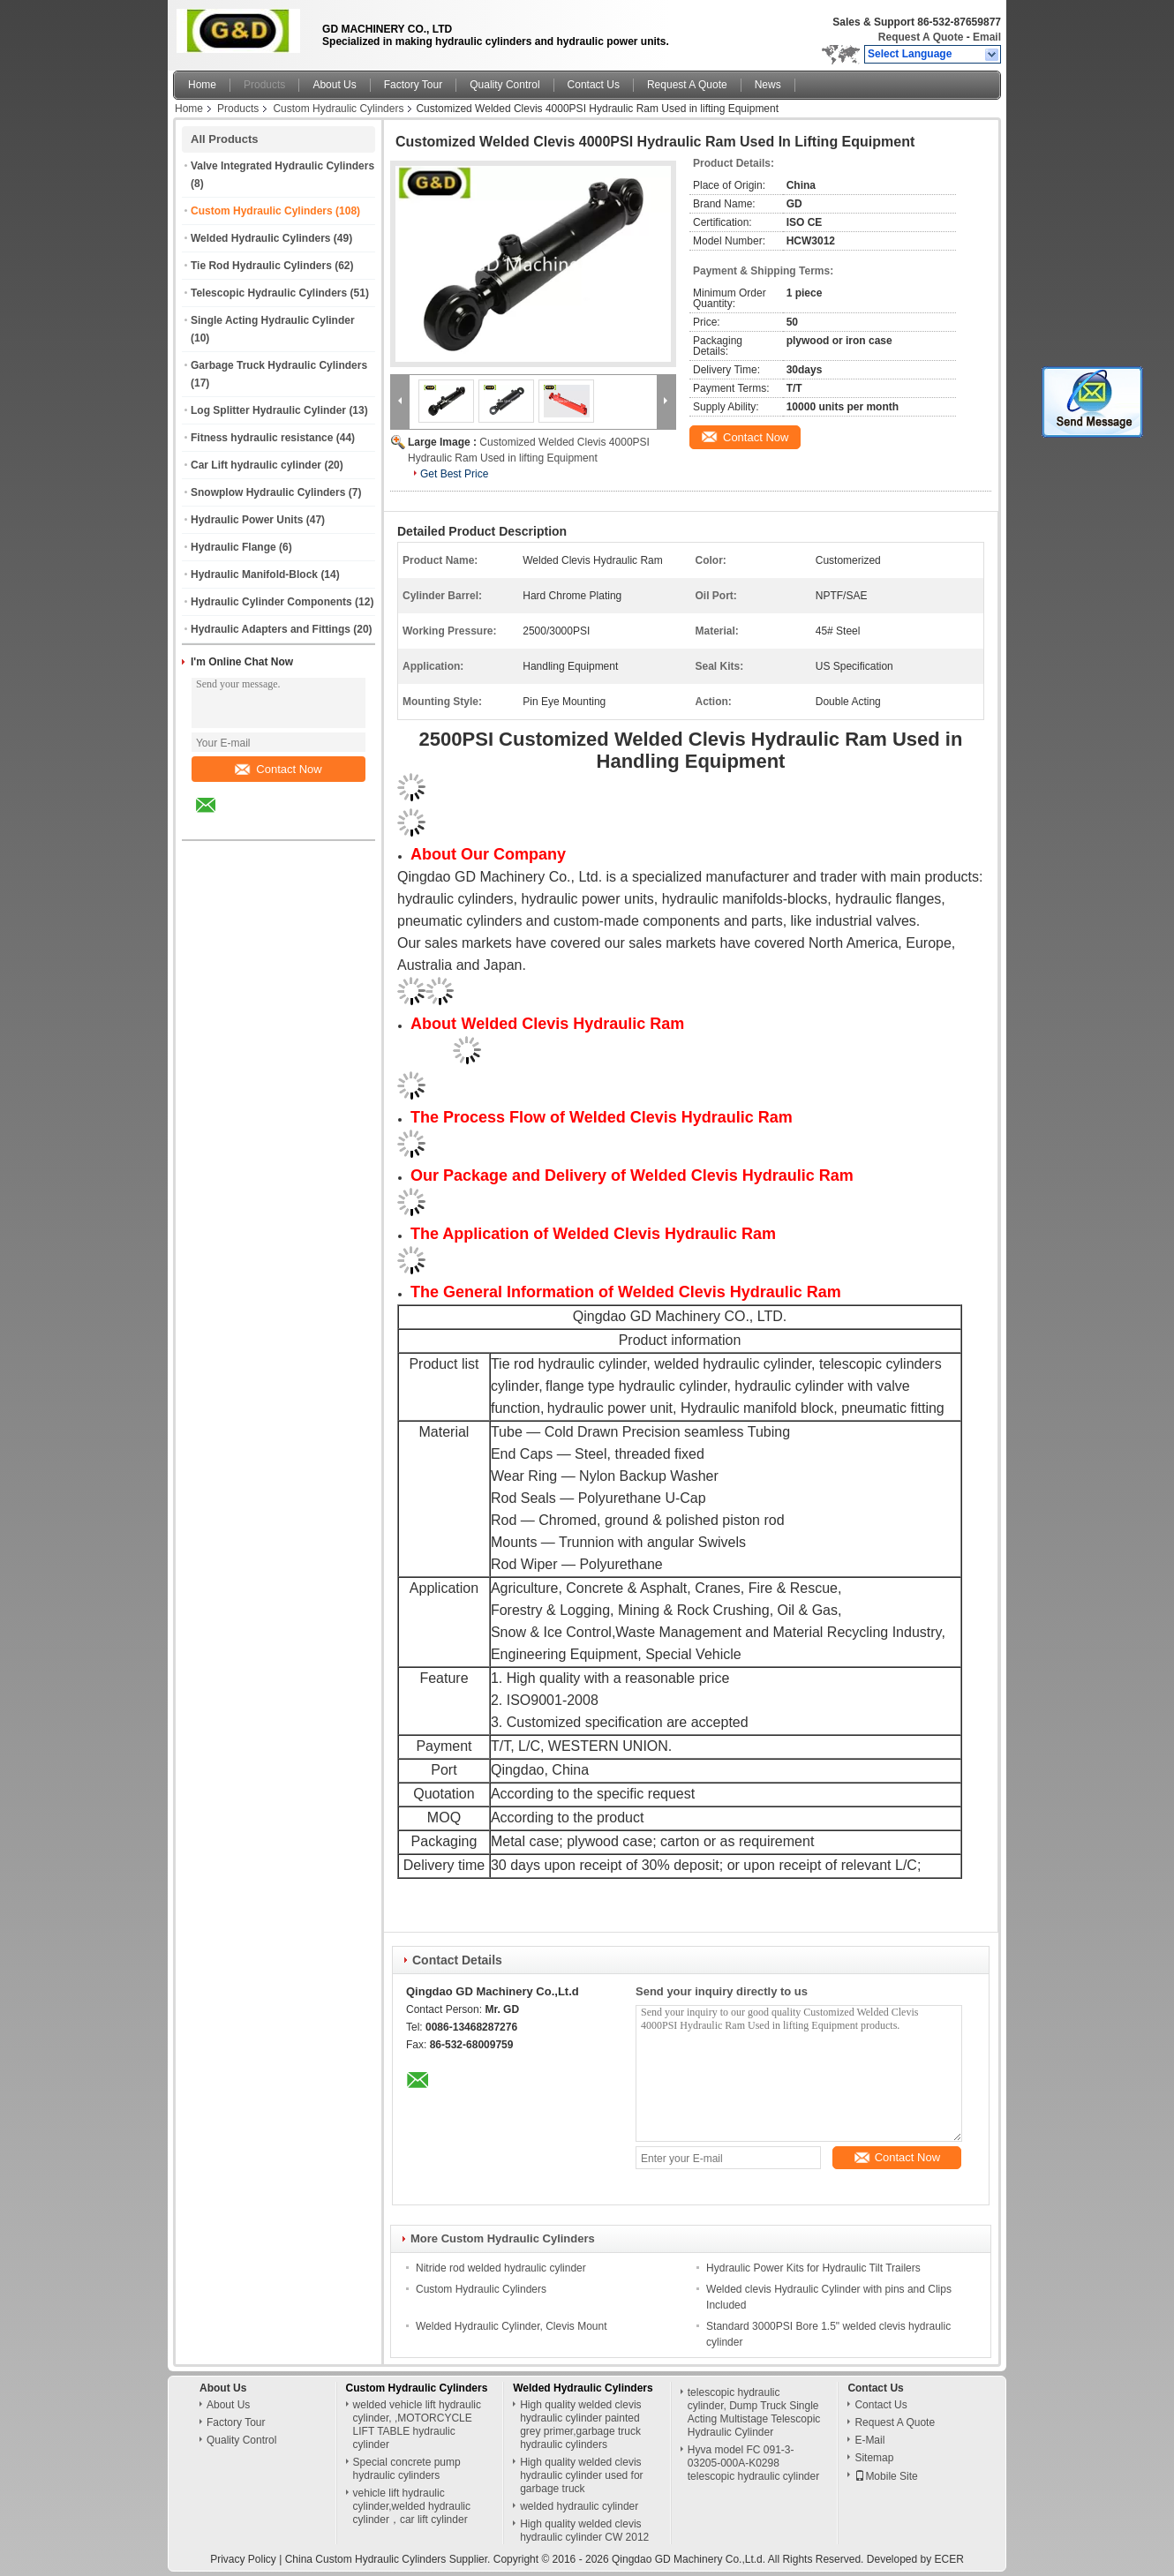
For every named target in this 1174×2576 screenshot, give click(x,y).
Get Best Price (454, 474)
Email (987, 37)
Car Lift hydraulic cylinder (256, 465)
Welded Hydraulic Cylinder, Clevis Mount (511, 2326)
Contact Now (278, 769)
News (768, 85)
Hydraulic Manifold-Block (254, 574)
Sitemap (873, 2458)
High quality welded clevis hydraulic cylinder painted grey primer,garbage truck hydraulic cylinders (580, 2425)
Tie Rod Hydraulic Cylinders (261, 265)
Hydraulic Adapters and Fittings (270, 629)
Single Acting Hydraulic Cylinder (273, 320)
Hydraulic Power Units (247, 520)
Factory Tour (413, 85)
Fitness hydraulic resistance (262, 438)
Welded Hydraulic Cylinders (261, 238)
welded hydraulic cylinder (579, 2506)
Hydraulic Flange (233, 547)
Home (202, 85)
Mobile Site (885, 2476)
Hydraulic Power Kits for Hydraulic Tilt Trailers (813, 2268)
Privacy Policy (243, 2559)
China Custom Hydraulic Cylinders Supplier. (389, 2559)
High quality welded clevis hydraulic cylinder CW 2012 (584, 2530)
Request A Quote (920, 37)
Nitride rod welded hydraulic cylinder (501, 2268)
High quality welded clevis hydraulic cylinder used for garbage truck (581, 2475)
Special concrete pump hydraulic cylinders (407, 2469)
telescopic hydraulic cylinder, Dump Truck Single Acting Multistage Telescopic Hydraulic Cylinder (754, 2412)
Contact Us (594, 85)
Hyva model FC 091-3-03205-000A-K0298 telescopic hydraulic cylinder (753, 2463)
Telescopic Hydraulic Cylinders (269, 293)
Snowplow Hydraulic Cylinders (268, 492)
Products (264, 85)
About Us (334, 85)
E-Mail (869, 2440)
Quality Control (504, 85)
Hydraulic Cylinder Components (271, 602)
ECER (949, 2559)
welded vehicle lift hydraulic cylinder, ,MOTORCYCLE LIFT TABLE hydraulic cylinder (417, 2425)
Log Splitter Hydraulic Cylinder (268, 410)
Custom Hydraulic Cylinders (338, 108)
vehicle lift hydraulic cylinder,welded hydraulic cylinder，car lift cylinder (411, 2506)
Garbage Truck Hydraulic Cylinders (279, 365)
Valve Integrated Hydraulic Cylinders (282, 166)
